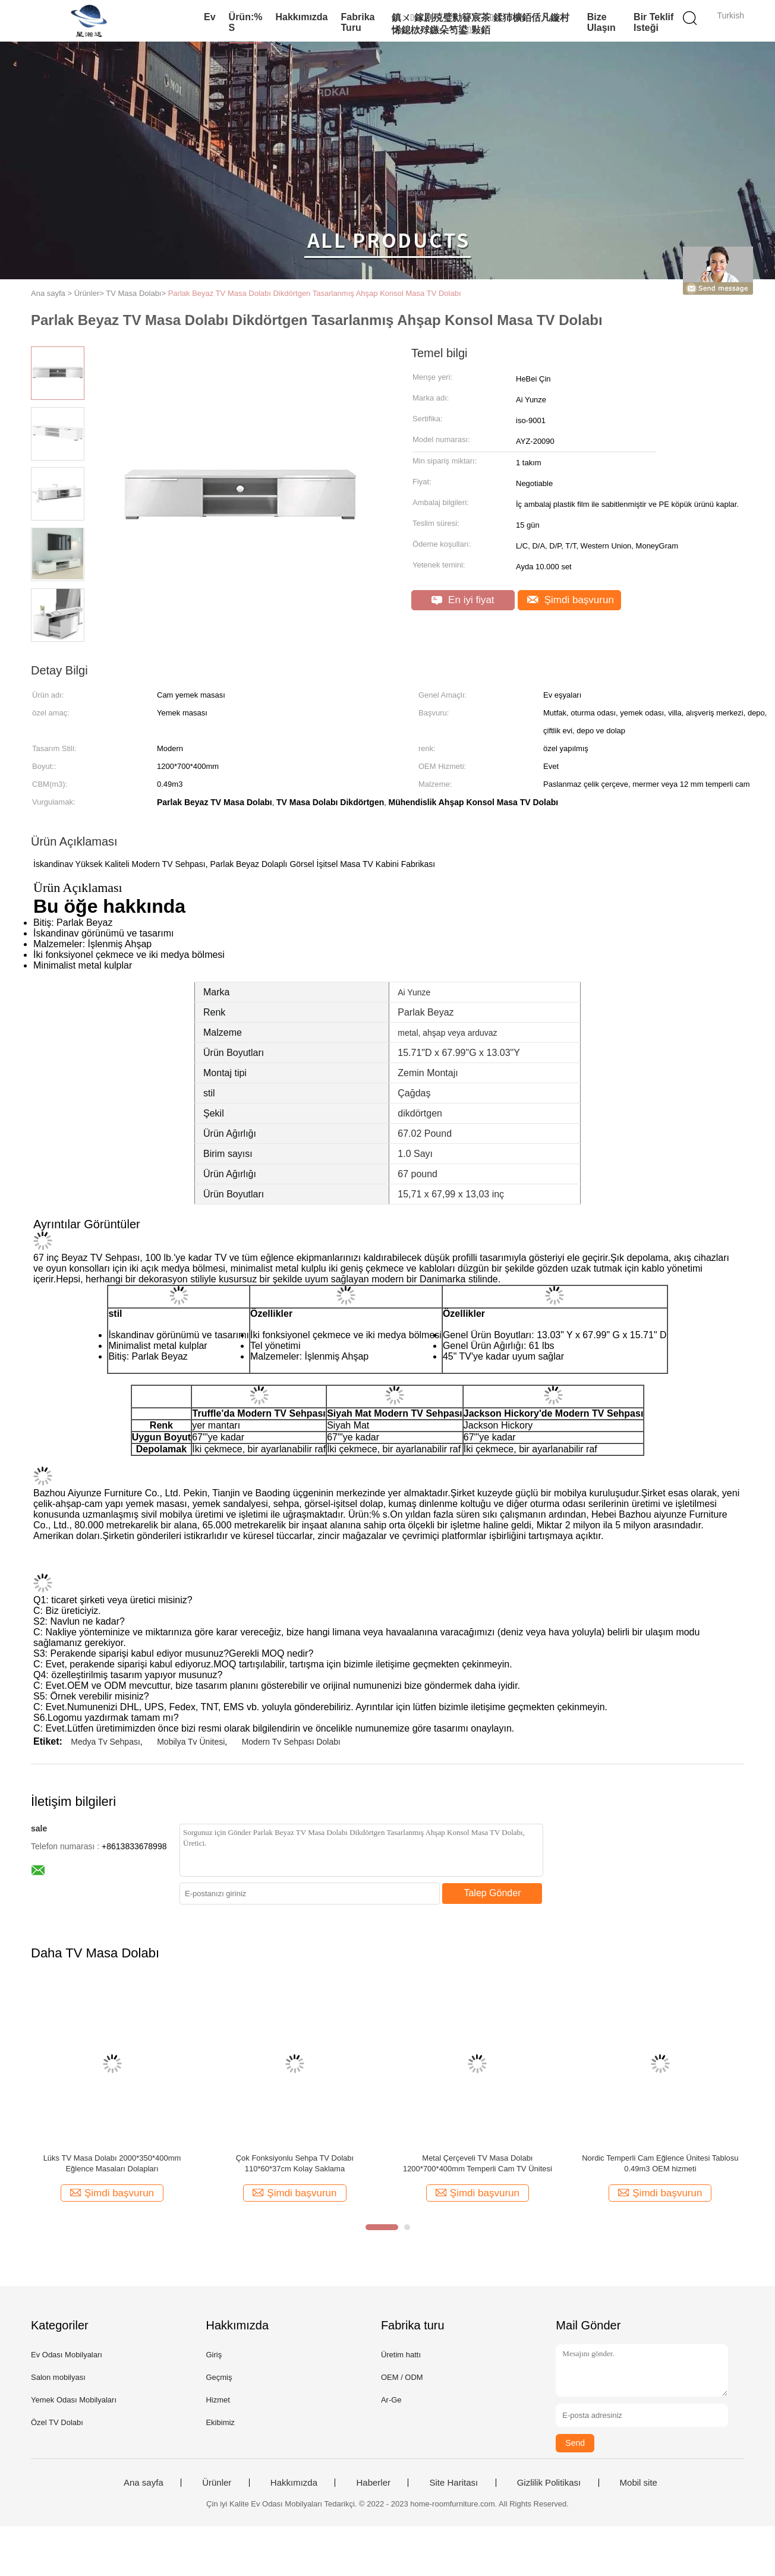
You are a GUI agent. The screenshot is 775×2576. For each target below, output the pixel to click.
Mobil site (638, 2483)
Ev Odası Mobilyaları (66, 2354)
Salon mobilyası (58, 2377)
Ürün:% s (246, 22)
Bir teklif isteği (653, 22)
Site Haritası (453, 2483)
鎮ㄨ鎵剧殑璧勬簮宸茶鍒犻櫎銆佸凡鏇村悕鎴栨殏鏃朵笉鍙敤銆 (481, 23)
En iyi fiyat (462, 600)
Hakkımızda (301, 17)
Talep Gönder (492, 1893)
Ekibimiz (220, 2422)
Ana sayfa (143, 2483)
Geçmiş (219, 2377)
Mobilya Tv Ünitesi (191, 1741)
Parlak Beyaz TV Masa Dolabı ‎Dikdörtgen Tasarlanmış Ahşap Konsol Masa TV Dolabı (314, 293)
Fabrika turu (358, 22)
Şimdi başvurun (570, 600)
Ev (210, 17)
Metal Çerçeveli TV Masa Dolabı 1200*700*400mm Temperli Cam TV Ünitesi (477, 2163)
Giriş (214, 2354)
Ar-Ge (391, 2399)
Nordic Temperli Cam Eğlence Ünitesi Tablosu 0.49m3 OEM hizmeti (660, 2163)
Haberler (373, 2483)
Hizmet (217, 2399)
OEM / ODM (402, 2377)
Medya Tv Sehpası (105, 1741)
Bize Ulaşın (601, 22)
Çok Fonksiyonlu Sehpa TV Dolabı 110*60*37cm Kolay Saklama (295, 2163)
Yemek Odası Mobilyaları (73, 2399)
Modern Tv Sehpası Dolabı (291, 1741)
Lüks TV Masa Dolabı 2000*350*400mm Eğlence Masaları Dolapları (112, 2163)
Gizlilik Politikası (549, 2483)
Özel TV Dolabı (57, 2422)
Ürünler (216, 2483)
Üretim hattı (401, 2354)
